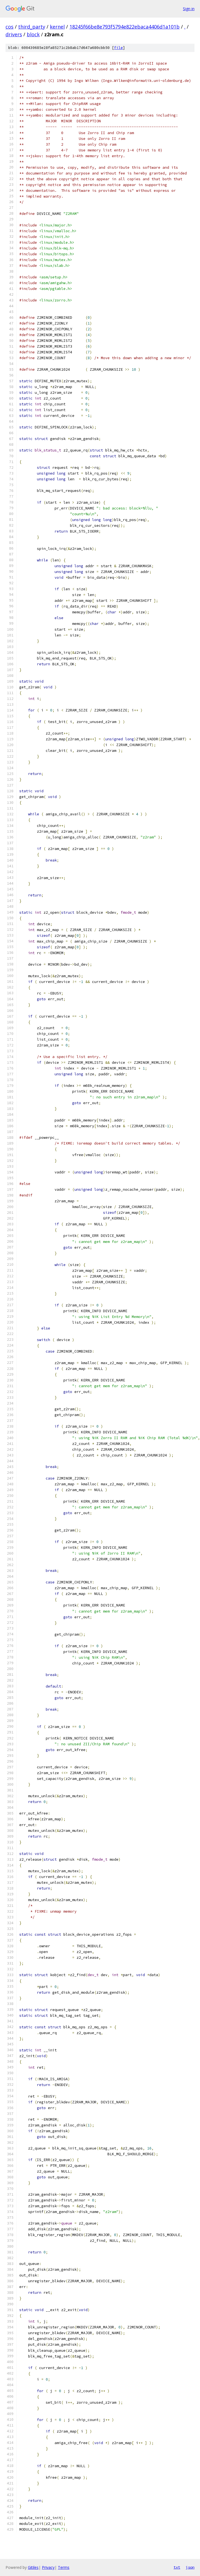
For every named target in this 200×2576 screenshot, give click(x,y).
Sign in (188, 8)
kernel (57, 26)
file (118, 47)
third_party (31, 26)
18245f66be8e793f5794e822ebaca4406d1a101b (124, 26)
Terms (63, 2567)
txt (177, 2567)
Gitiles (33, 2567)
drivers (14, 34)
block (33, 34)
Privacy (48, 2567)
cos (9, 26)
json (190, 2567)
